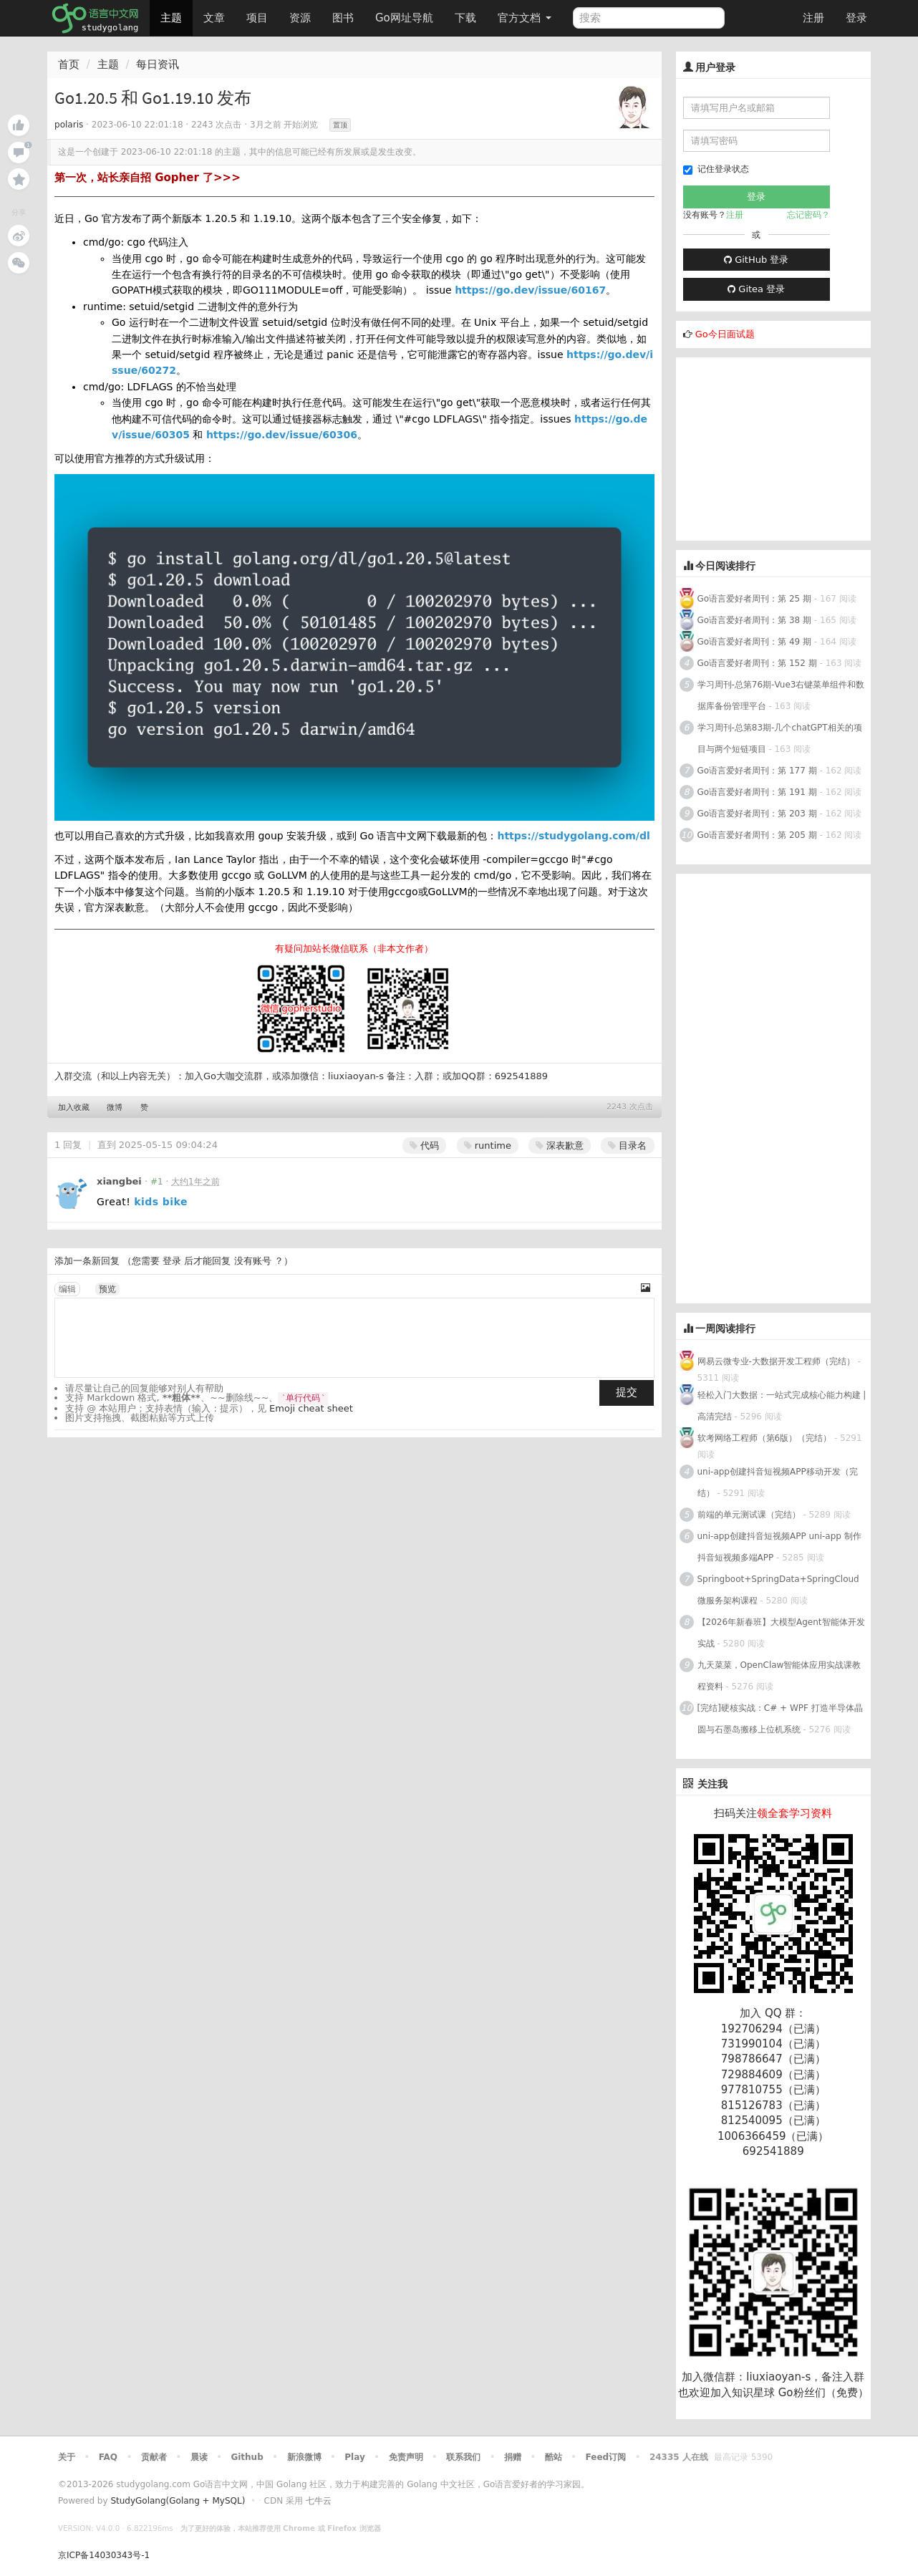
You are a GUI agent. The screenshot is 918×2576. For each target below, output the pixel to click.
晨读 (199, 2457)
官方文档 (524, 17)
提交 (626, 1392)
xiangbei (119, 1181)
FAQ (108, 2457)
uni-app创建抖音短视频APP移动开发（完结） (777, 1482)
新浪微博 (304, 2457)
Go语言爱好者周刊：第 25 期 (754, 599)
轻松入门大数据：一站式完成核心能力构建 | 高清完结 (781, 1406)
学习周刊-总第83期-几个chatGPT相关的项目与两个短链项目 (779, 738)
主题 (171, 17)
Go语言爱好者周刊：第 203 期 (757, 814)
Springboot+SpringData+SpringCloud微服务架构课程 (778, 1590)
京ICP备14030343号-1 (104, 2555)
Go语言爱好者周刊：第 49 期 (754, 642)
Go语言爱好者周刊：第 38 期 (754, 620)
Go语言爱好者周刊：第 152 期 (757, 663)
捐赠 (512, 2457)
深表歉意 (560, 1145)
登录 (856, 17)
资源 (300, 17)
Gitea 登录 (756, 289)
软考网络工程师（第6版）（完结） (764, 1438)
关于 (66, 2457)
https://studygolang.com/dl (573, 835)
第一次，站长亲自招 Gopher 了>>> (147, 177)
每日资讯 (157, 64)
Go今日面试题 (725, 334)
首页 (68, 64)
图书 (343, 17)
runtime (487, 1145)
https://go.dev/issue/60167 (530, 290)
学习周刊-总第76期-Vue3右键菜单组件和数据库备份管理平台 (781, 695)
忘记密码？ (808, 215)
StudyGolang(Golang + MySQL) (177, 2501)
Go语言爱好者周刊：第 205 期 (757, 835)
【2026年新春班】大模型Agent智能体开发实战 (781, 1633)
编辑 (67, 1289)
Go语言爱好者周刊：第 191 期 (757, 792)
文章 (214, 17)
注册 (813, 17)
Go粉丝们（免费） (823, 2392)
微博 (114, 1107)
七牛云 (319, 2501)
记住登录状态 (716, 169)
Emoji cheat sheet (311, 1408)
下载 (465, 17)
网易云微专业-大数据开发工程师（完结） (776, 1361)
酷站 (553, 2457)
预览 (107, 1289)
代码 (424, 1145)
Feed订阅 (606, 2457)
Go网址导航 (406, 14)
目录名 (627, 1145)
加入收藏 (74, 1107)
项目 (257, 17)
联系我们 (463, 2457)
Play (354, 2457)
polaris (68, 125)
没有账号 (252, 1260)
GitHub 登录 (756, 259)
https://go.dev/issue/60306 (281, 434)
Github (247, 2457)
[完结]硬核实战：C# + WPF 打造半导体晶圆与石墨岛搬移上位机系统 (780, 1719)
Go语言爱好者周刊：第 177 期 (757, 771)
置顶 (340, 125)
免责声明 (406, 2457)
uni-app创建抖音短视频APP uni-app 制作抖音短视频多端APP (779, 1547)
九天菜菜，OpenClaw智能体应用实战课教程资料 (779, 1676)
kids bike (161, 1201)
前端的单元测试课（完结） (749, 1515)
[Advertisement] (783, 446)
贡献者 (154, 2457)
